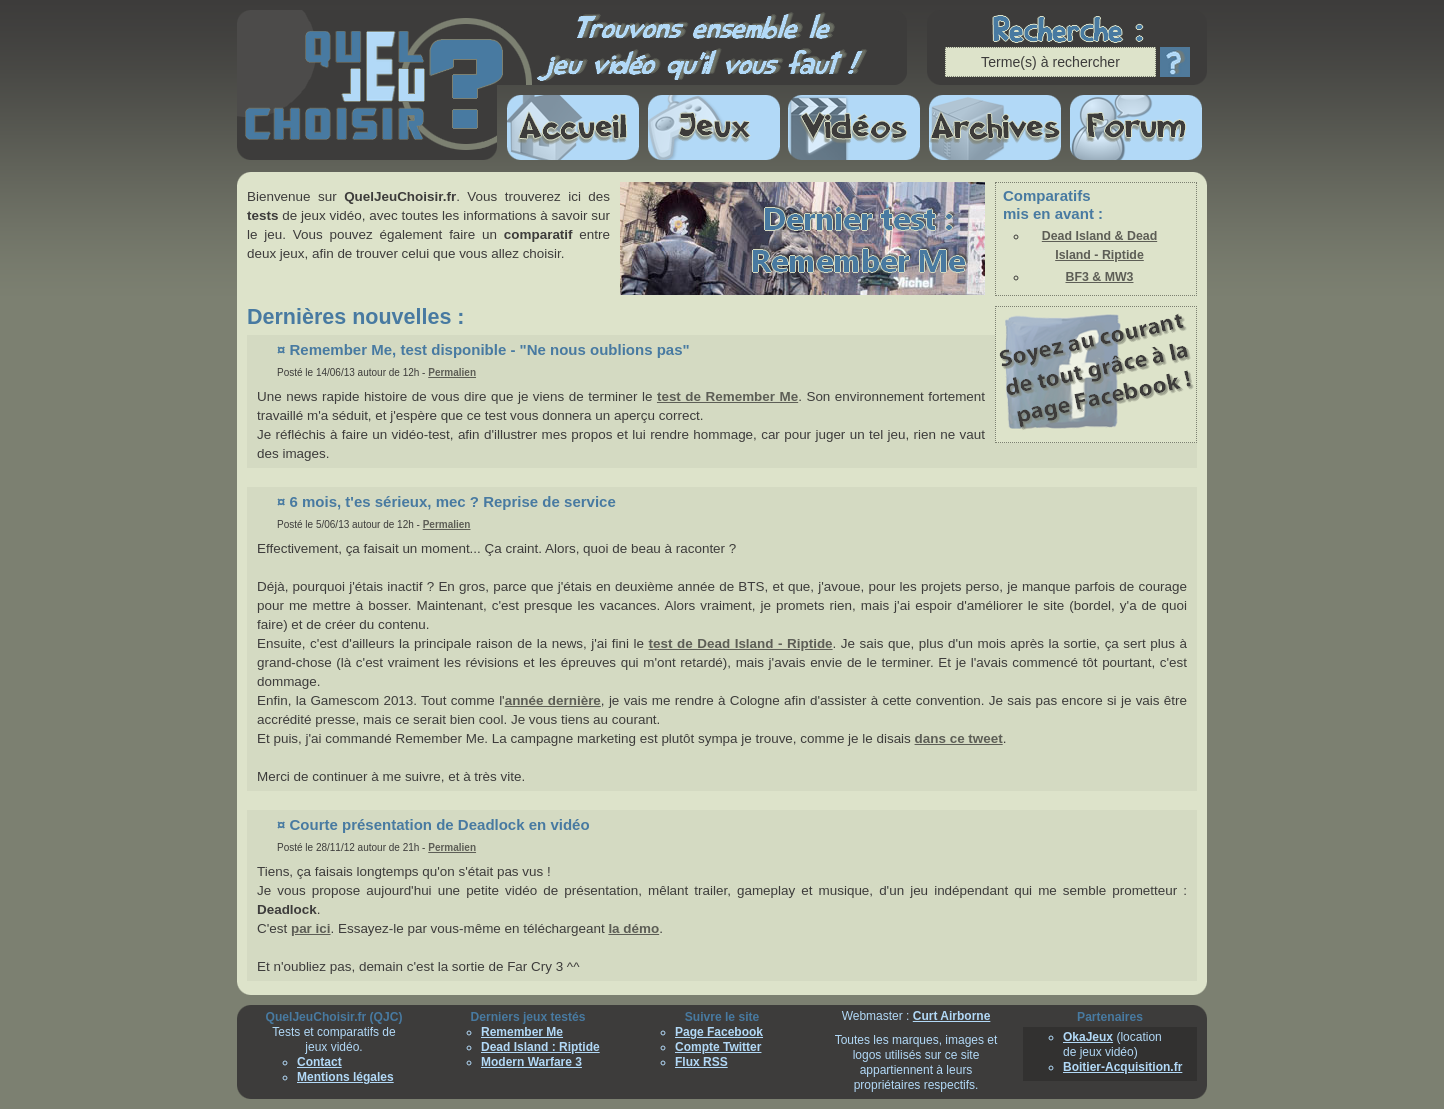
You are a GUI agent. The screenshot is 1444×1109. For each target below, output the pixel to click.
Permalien (452, 372)
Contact (319, 1062)
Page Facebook (719, 1032)
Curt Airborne (952, 1016)
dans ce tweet (959, 738)
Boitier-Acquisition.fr (1122, 1067)
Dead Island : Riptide (540, 1047)
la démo (633, 928)
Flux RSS (701, 1062)
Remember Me (522, 1032)
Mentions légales (345, 1077)
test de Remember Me (727, 396)
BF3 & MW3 (1100, 277)
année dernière (553, 700)
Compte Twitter (718, 1047)
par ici (311, 928)
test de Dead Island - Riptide (741, 643)
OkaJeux (1088, 1037)
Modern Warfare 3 (531, 1062)
